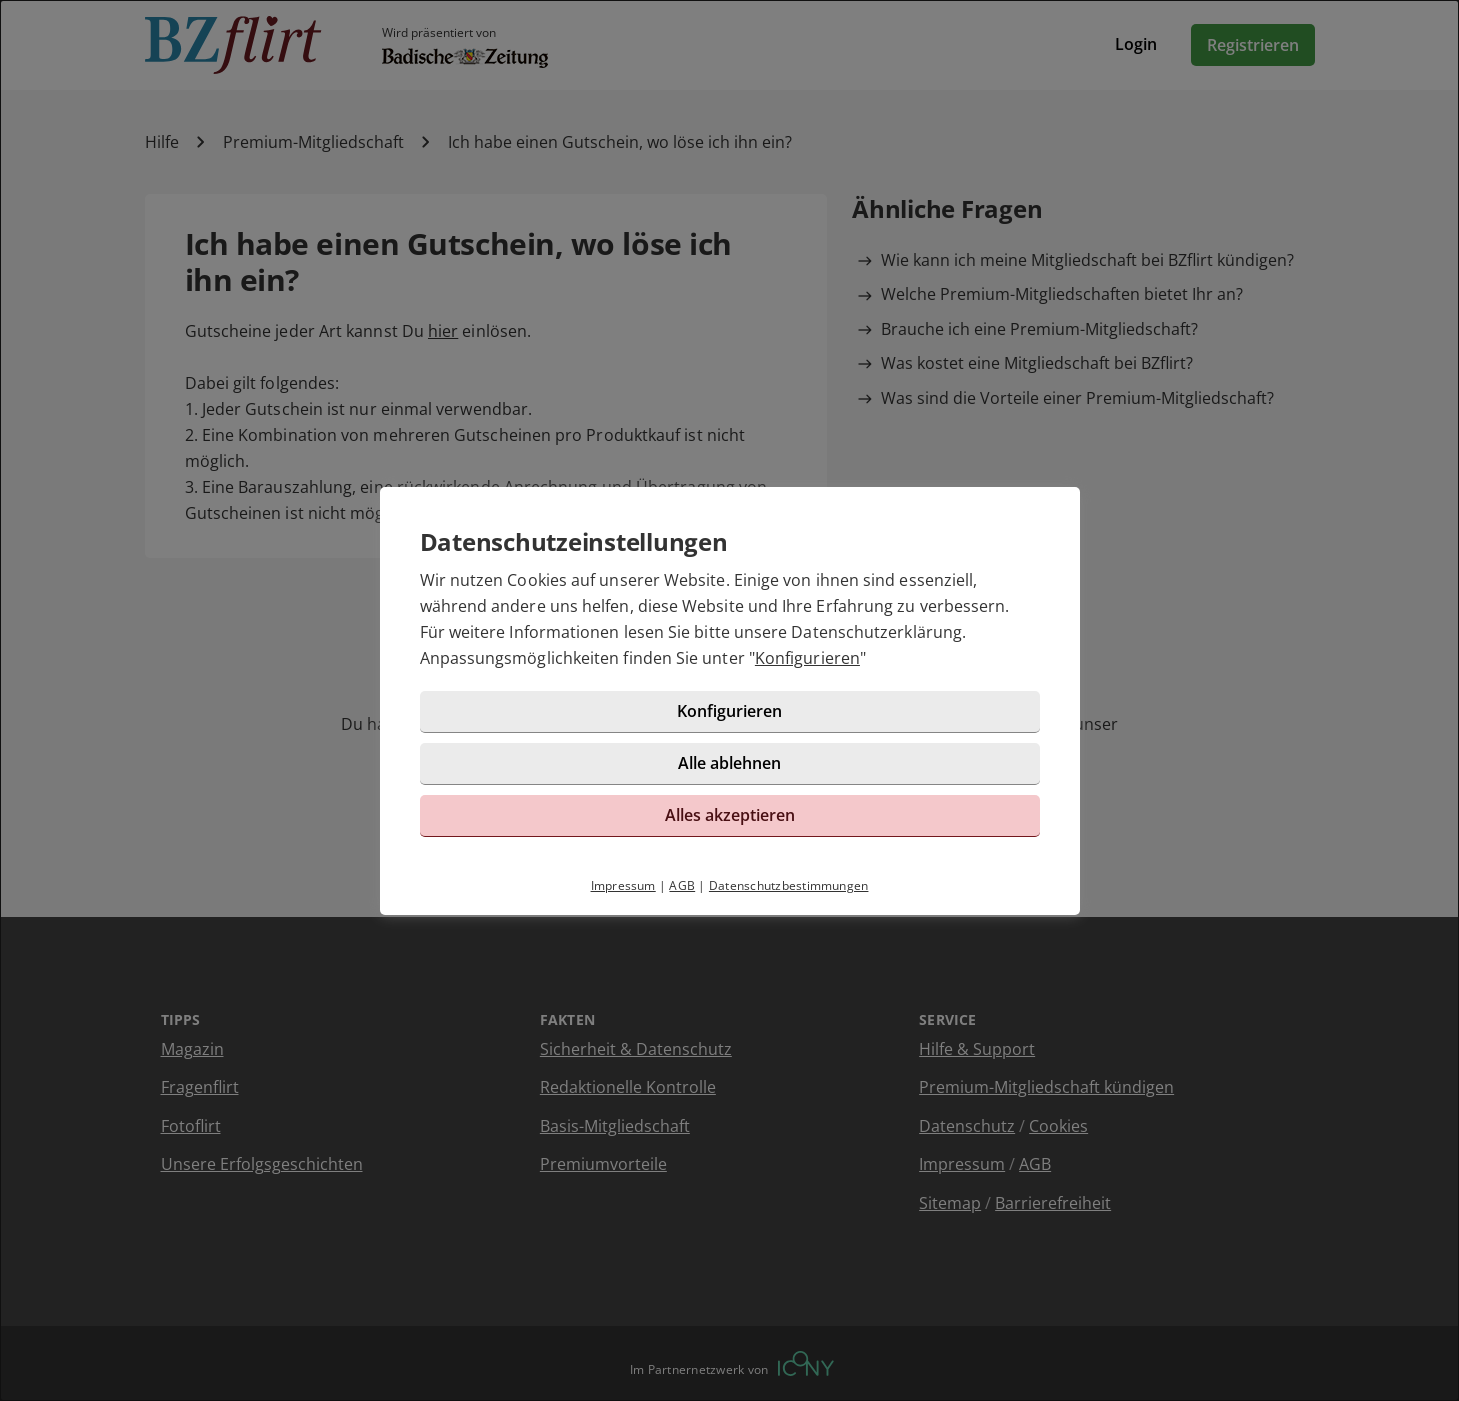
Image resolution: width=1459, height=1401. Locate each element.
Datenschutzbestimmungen (789, 885)
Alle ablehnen (729, 763)
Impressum (623, 885)
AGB (682, 885)
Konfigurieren (807, 658)
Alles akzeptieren (730, 815)
